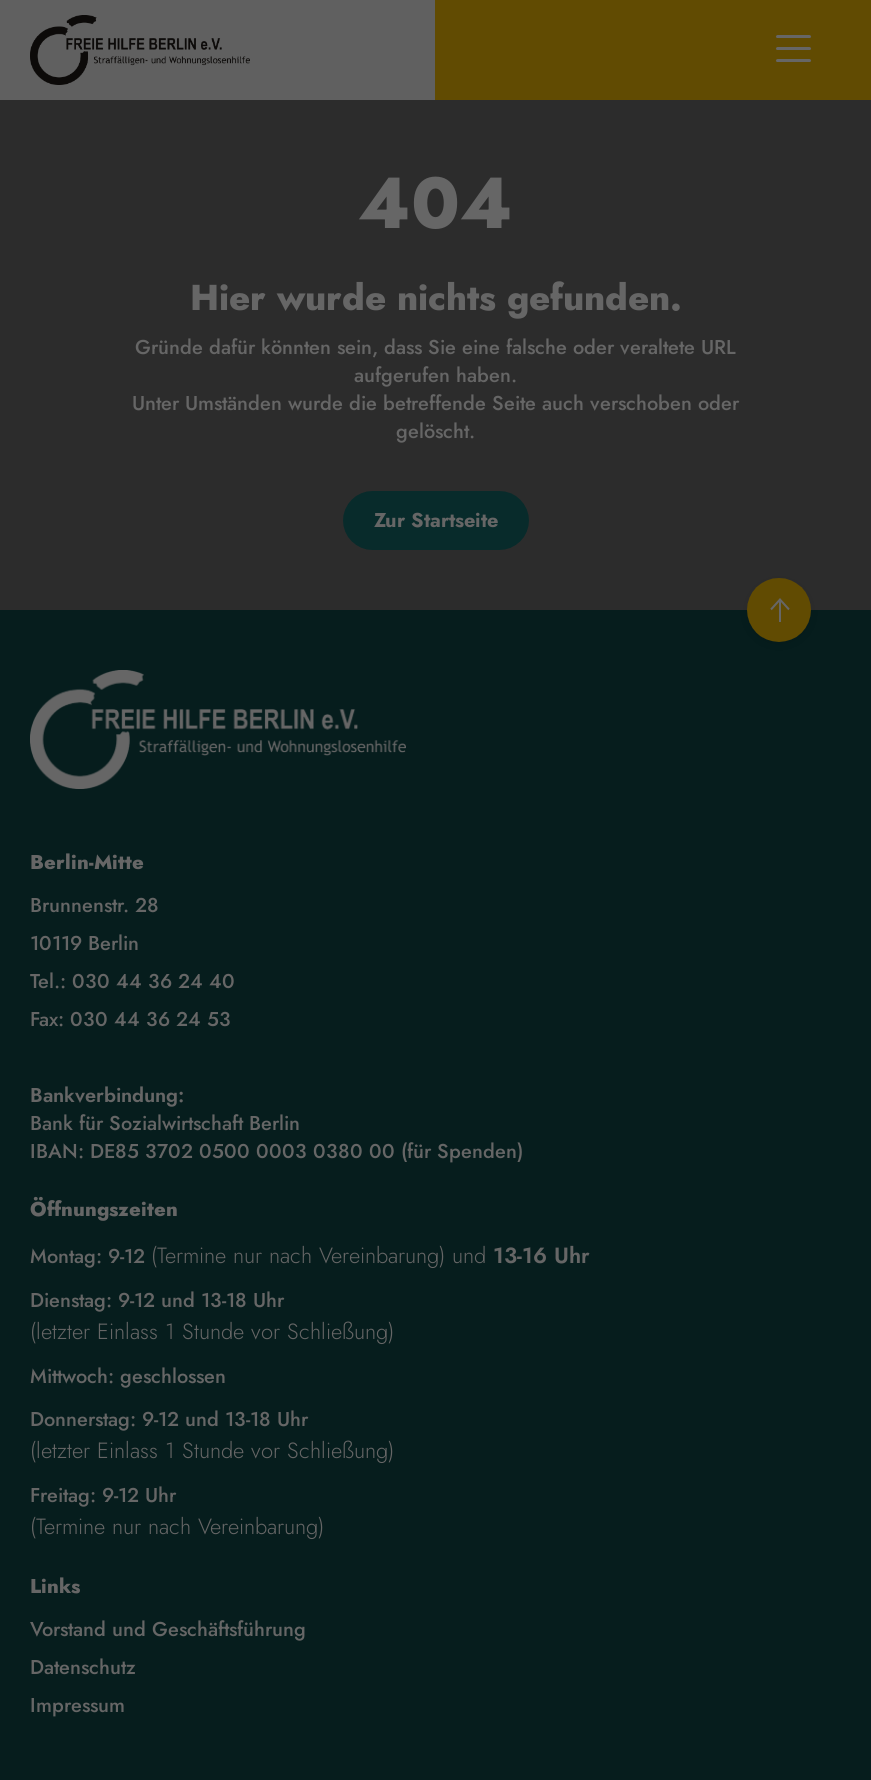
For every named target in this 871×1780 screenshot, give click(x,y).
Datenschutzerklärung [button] (445, 1208)
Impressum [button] (528, 1208)
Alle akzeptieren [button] (435, 1046)
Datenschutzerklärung (553, 887)
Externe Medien (531, 975)
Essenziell (308, 975)
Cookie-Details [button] (352, 1208)
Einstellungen (469, 908)
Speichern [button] (435, 1105)
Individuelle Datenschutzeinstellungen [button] (435, 1164)
